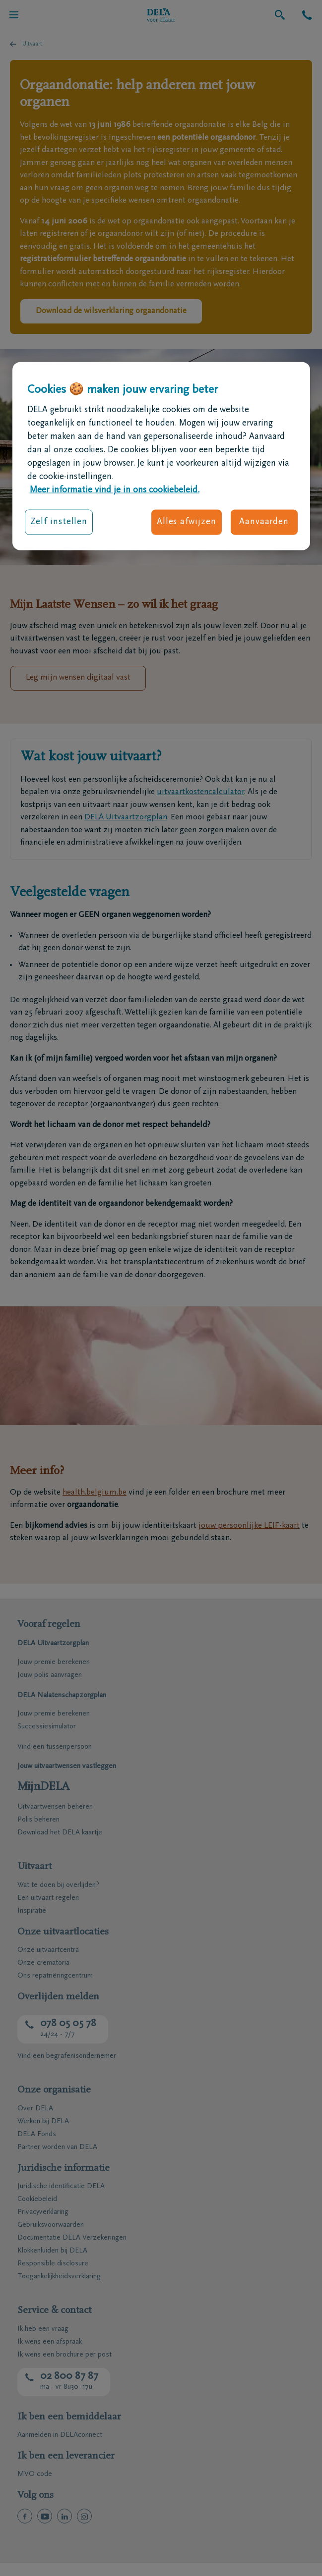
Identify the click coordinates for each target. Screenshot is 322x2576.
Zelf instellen (59, 521)
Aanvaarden (264, 521)
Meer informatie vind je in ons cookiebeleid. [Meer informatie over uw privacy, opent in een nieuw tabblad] (114, 489)
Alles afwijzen (186, 521)
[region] (161, 456)
